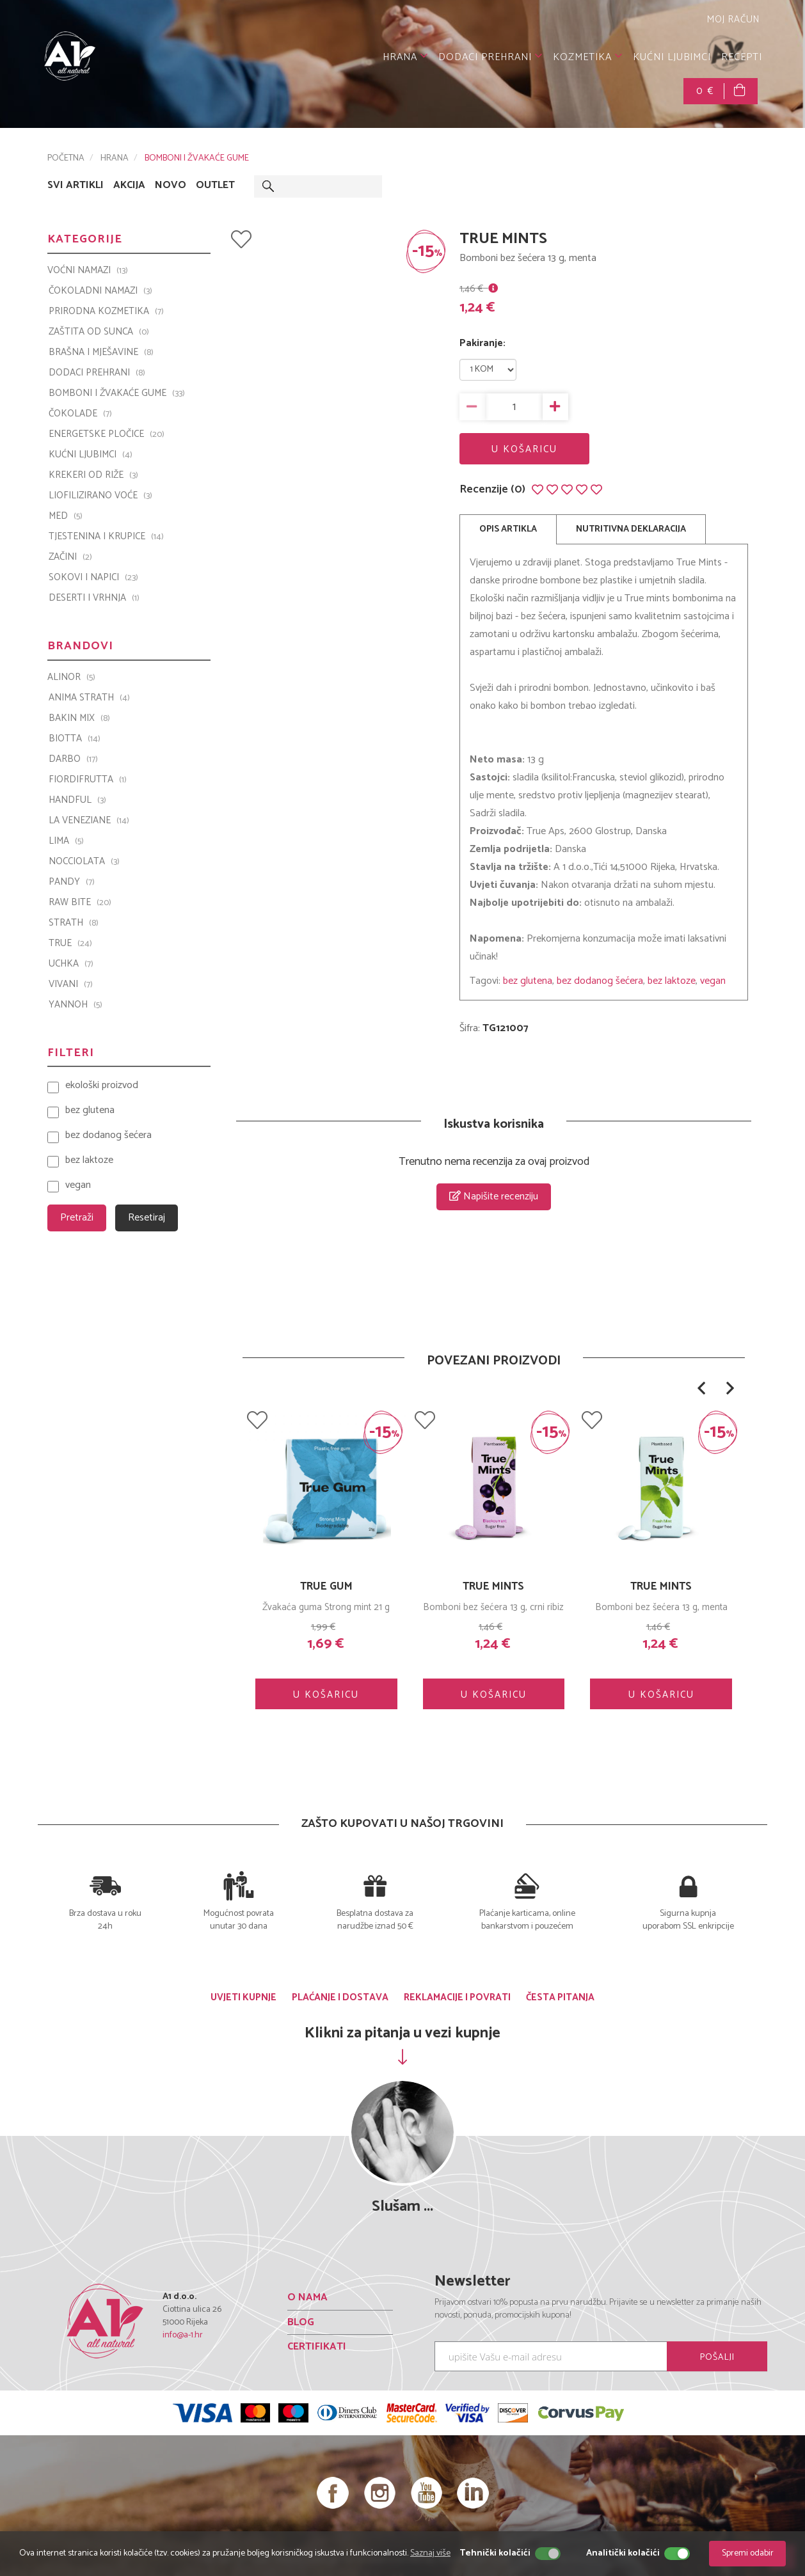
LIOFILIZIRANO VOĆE (100, 496)
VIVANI (71, 984)
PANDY (72, 882)
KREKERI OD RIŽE (93, 475)
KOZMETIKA (588, 57)
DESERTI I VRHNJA (94, 598)
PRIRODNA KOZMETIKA (106, 311)
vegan (713, 981)
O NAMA (307, 2297)
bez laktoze (672, 981)
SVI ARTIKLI (75, 185)
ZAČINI (70, 557)
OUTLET (215, 185)
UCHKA (71, 964)
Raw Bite (80, 903)
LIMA (66, 841)
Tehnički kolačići (494, 2553)
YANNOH (75, 1005)
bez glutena (527, 981)
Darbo (73, 759)
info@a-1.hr (183, 2334)
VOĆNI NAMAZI (87, 271)
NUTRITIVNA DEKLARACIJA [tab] (631, 529)
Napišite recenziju (493, 1196)
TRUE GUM (326, 1586)
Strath (74, 923)
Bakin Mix (79, 718)
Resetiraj (146, 1217)
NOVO (170, 185)
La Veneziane (89, 821)
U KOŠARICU (524, 449)
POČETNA (65, 158)
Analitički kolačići (623, 2553)
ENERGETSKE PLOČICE (106, 434)
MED (66, 516)
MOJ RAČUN (732, 20)
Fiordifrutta (88, 780)
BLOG (300, 2322)
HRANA (405, 57)
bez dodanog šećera (600, 981)
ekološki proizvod (101, 1086)
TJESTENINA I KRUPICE (106, 537)
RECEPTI (741, 57)
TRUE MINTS (661, 1586)
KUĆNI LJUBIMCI (672, 57)
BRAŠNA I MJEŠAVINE (101, 352)
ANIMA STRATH (89, 698)
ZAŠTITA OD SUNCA (99, 332)
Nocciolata (84, 862)
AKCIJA (129, 185)
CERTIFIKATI (316, 2346)
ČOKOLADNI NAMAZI (100, 291)
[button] (701, 1388)
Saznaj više (430, 2553)
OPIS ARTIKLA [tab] (508, 529)
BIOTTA (74, 739)
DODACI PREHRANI (490, 57)
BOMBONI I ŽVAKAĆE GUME (197, 158)
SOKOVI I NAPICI (93, 578)
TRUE (70, 943)
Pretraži (76, 1217)
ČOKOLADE (80, 414)
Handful (77, 800)
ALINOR (71, 677)
